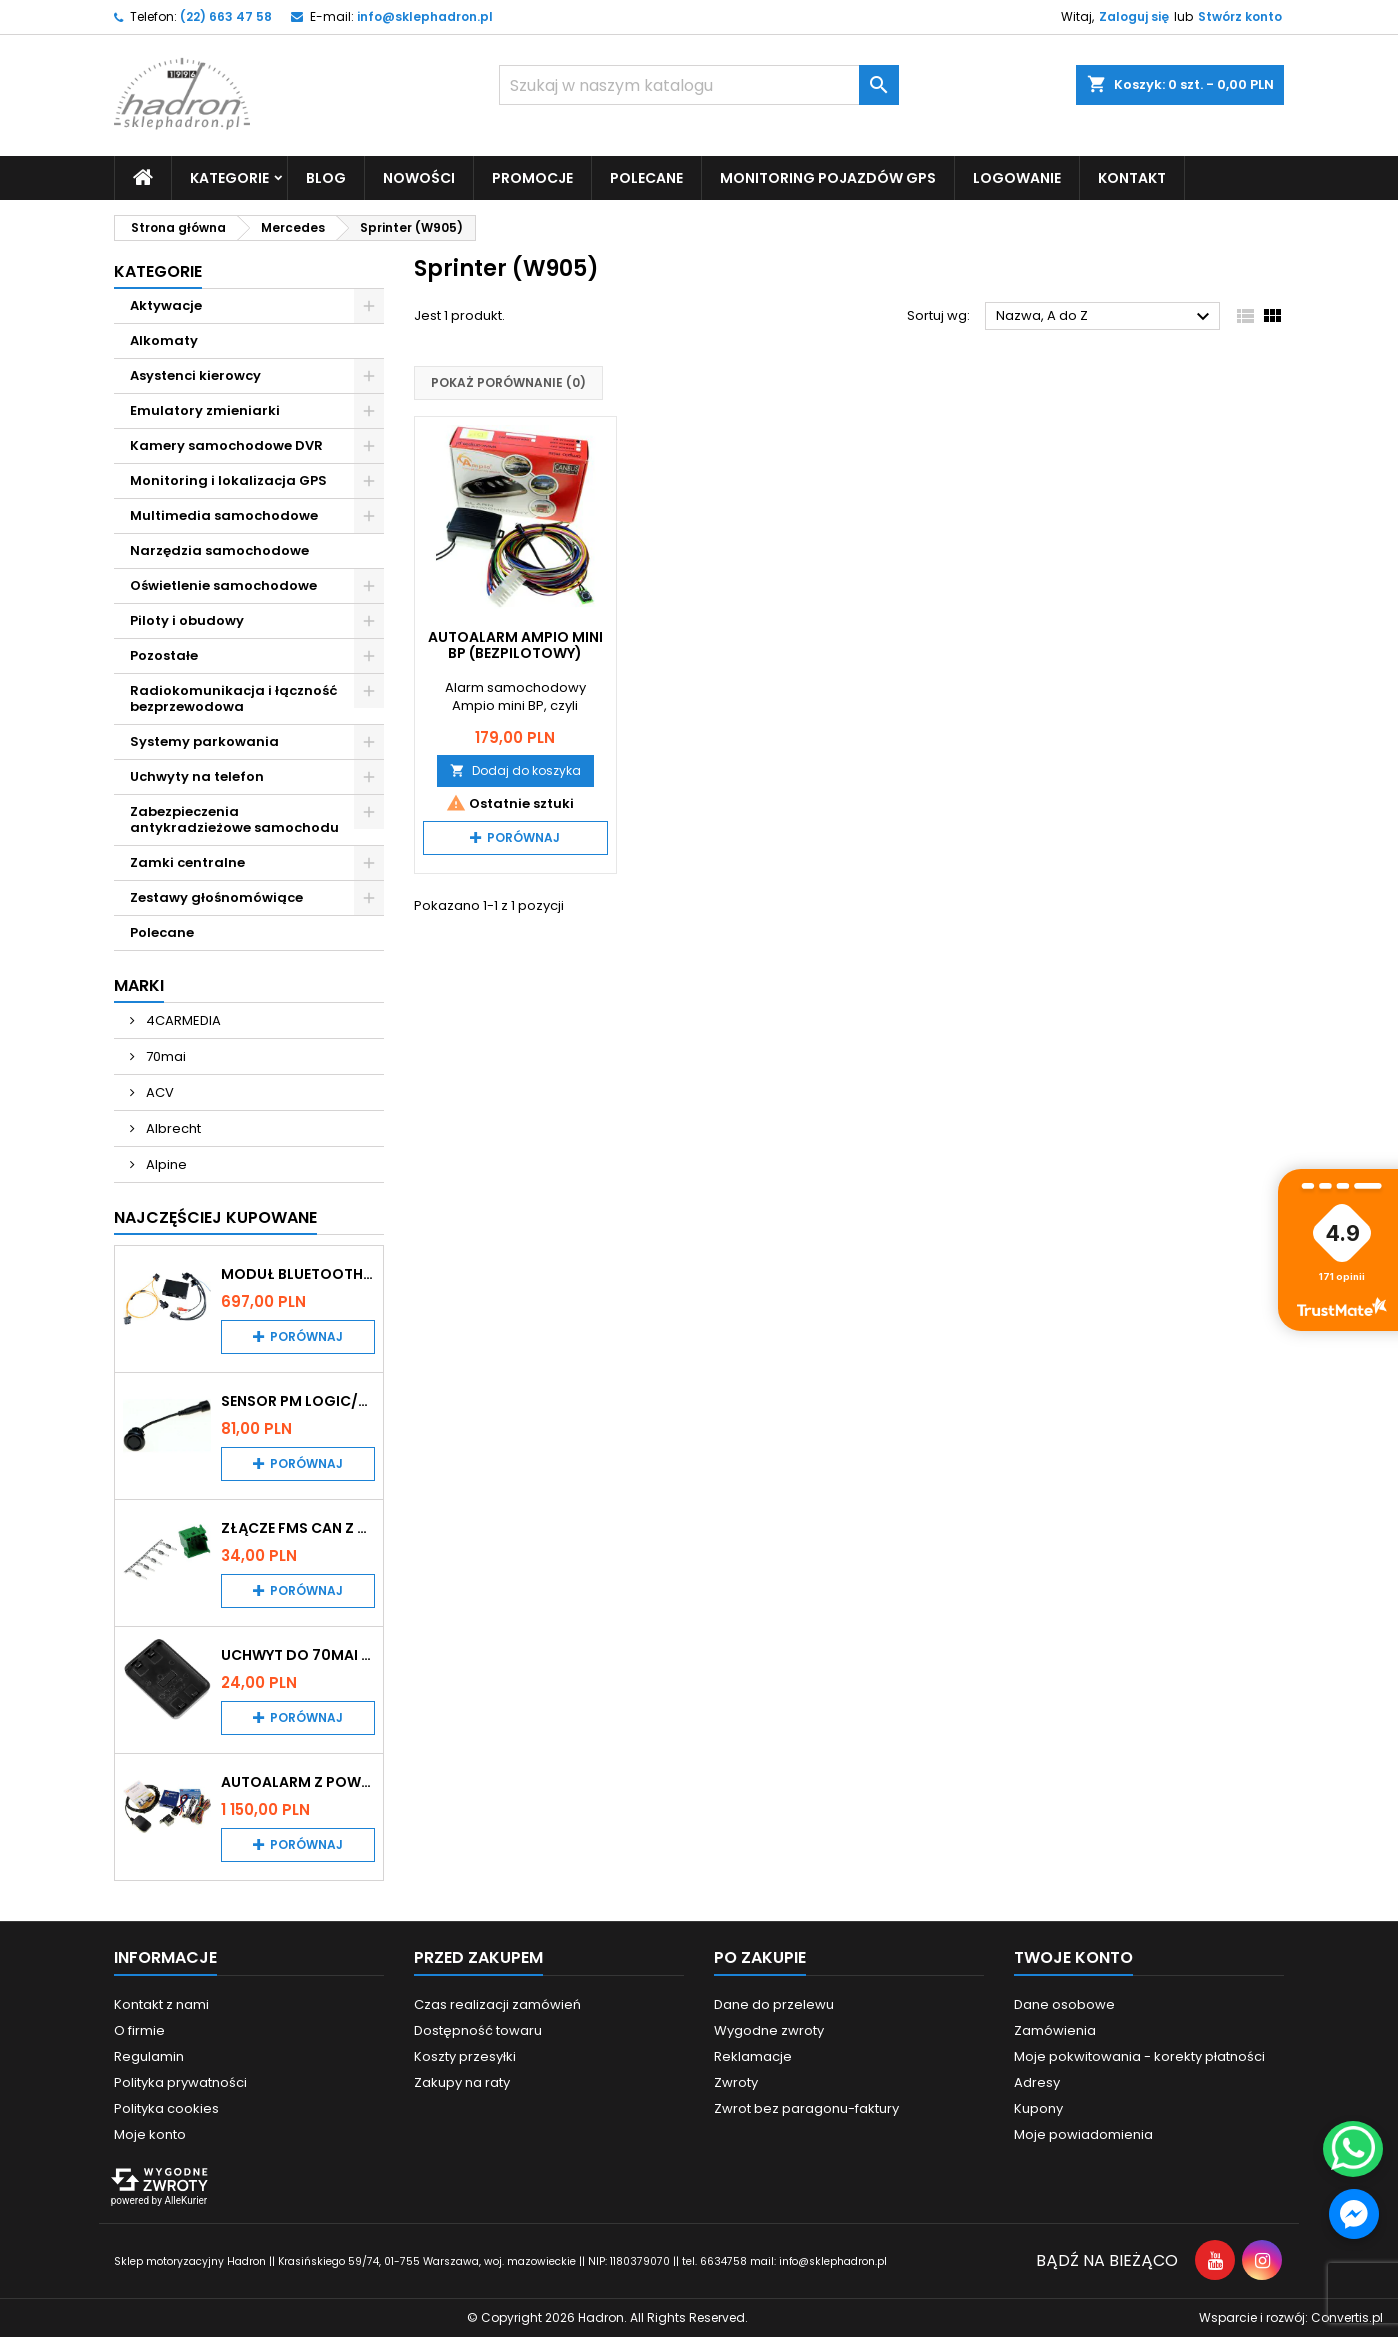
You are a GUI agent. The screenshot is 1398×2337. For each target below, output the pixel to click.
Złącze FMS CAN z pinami (298, 1528)
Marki (139, 985)
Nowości (419, 178)
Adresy (1037, 2082)
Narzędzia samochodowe (219, 550)
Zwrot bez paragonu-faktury (806, 2108)
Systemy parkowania (204, 741)
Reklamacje (753, 2056)
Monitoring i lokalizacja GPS (228, 480)
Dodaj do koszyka (515, 770)
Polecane (646, 178)
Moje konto (150, 2134)
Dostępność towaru (478, 2030)
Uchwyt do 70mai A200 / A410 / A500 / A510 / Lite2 (298, 1655)
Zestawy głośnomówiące (216, 897)
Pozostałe (164, 655)
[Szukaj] (699, 85)
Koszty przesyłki (465, 2056)
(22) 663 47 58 (226, 16)
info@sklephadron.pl (425, 16)
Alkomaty (164, 340)
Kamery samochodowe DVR (226, 445)
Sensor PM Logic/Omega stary (298, 1401)
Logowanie (1017, 178)
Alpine (165, 1164)
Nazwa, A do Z (1105, 317)
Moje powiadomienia (1083, 2134)
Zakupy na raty (462, 2082)
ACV (158, 1092)
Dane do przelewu (774, 2004)
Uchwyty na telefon (197, 776)
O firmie (139, 2030)
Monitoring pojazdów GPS (828, 178)
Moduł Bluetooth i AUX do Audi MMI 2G (298, 1274)
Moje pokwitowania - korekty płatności (1139, 2056)
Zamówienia (1055, 2030)
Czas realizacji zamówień (497, 2004)
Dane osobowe (1064, 2004)
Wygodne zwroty (769, 2030)
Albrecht (172, 1128)
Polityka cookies (166, 2108)
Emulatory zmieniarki (205, 410)
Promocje (532, 178)
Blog (326, 178)
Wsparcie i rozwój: (1291, 2317)
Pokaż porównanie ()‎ (508, 382)
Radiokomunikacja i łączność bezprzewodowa (234, 698)
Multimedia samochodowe (224, 515)
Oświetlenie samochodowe (223, 585)
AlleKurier (185, 2200)
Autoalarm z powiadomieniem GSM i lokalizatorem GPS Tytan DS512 (298, 1782)
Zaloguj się (1134, 16)
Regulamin (149, 2056)
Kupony (1038, 2108)
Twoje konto (1073, 1957)
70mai (164, 1056)
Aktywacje (166, 305)
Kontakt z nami (161, 2004)
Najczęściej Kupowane (215, 1217)
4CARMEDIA (182, 1020)
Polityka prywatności (180, 2082)
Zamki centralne (187, 862)
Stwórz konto (1240, 16)
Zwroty (736, 2082)
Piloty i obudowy (187, 620)
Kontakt (1132, 178)
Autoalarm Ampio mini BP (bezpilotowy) (515, 645)
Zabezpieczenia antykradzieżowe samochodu (234, 819)
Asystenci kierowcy (195, 375)
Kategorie (229, 178)
